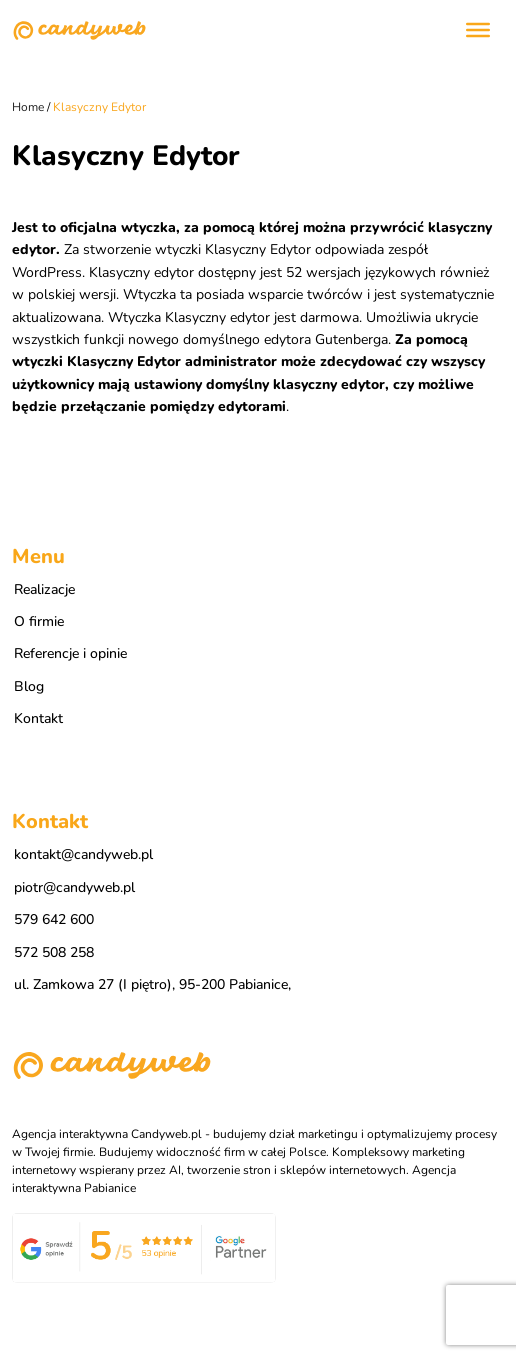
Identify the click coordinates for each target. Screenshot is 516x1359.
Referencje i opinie (70, 653)
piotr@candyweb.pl (74, 887)
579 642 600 (54, 919)
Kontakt (38, 718)
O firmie (39, 621)
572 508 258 (54, 952)
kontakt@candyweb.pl (83, 854)
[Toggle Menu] (478, 30)
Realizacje (44, 589)
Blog (29, 686)
